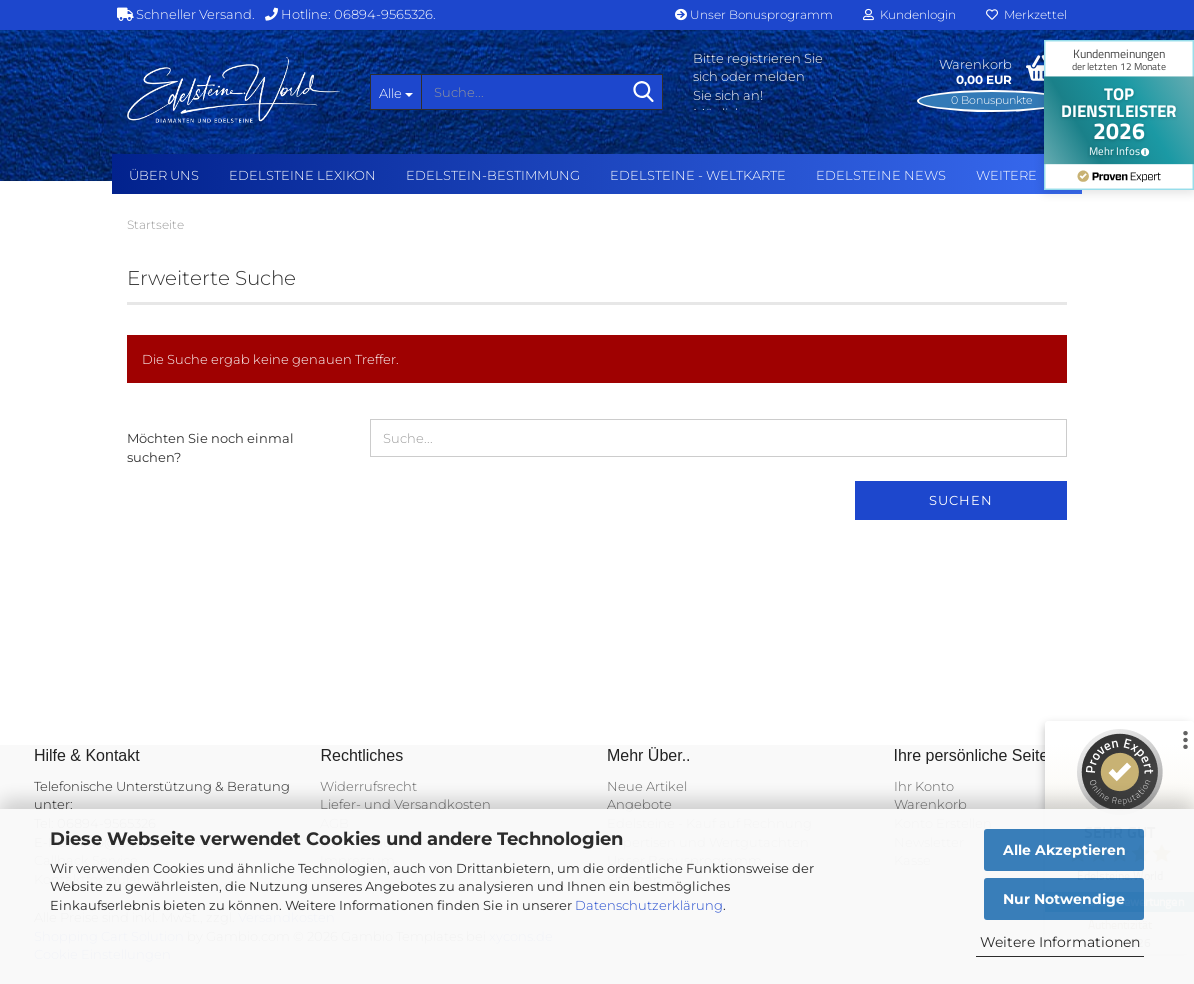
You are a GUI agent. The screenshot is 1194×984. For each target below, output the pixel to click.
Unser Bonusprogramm (754, 14)
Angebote (639, 804)
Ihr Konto (924, 786)
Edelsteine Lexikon (302, 175)
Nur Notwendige (1064, 899)
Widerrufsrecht (368, 786)
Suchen (961, 500)
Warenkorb (930, 804)
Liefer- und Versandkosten (405, 804)
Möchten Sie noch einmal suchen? (210, 447)
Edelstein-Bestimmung (493, 175)
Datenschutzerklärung (649, 905)
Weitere (1006, 175)
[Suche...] (396, 92)
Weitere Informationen (1060, 942)
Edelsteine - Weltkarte (698, 175)
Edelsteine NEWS (881, 175)
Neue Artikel (647, 786)
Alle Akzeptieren (1064, 850)
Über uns (164, 175)
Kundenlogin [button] (909, 14)
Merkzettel (1026, 14)
